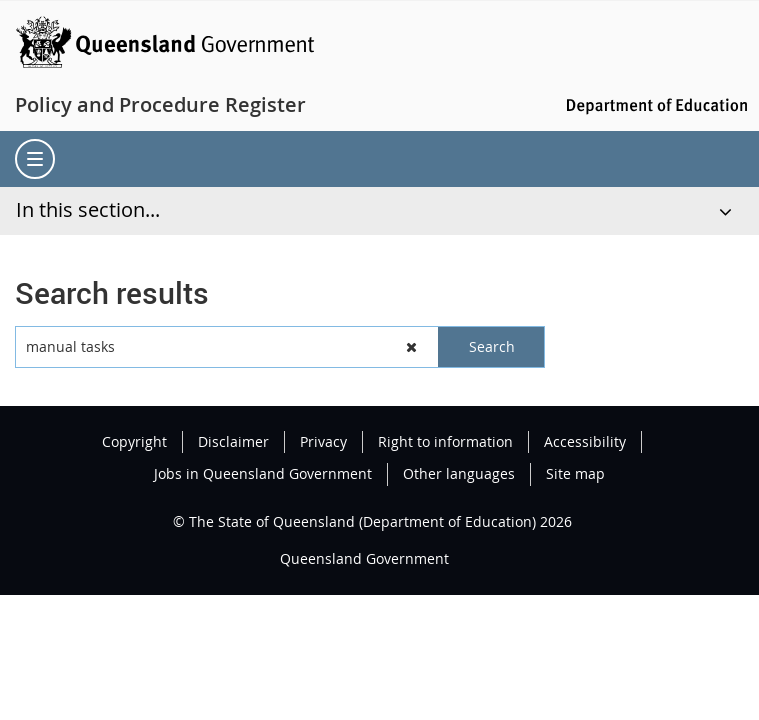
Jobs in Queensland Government (263, 473)
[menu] (35, 159)
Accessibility (585, 441)
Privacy (323, 441)
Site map (575, 473)
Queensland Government (364, 558)
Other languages (459, 473)
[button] (412, 347)
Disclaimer (233, 441)
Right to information (445, 441)
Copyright (134, 441)
